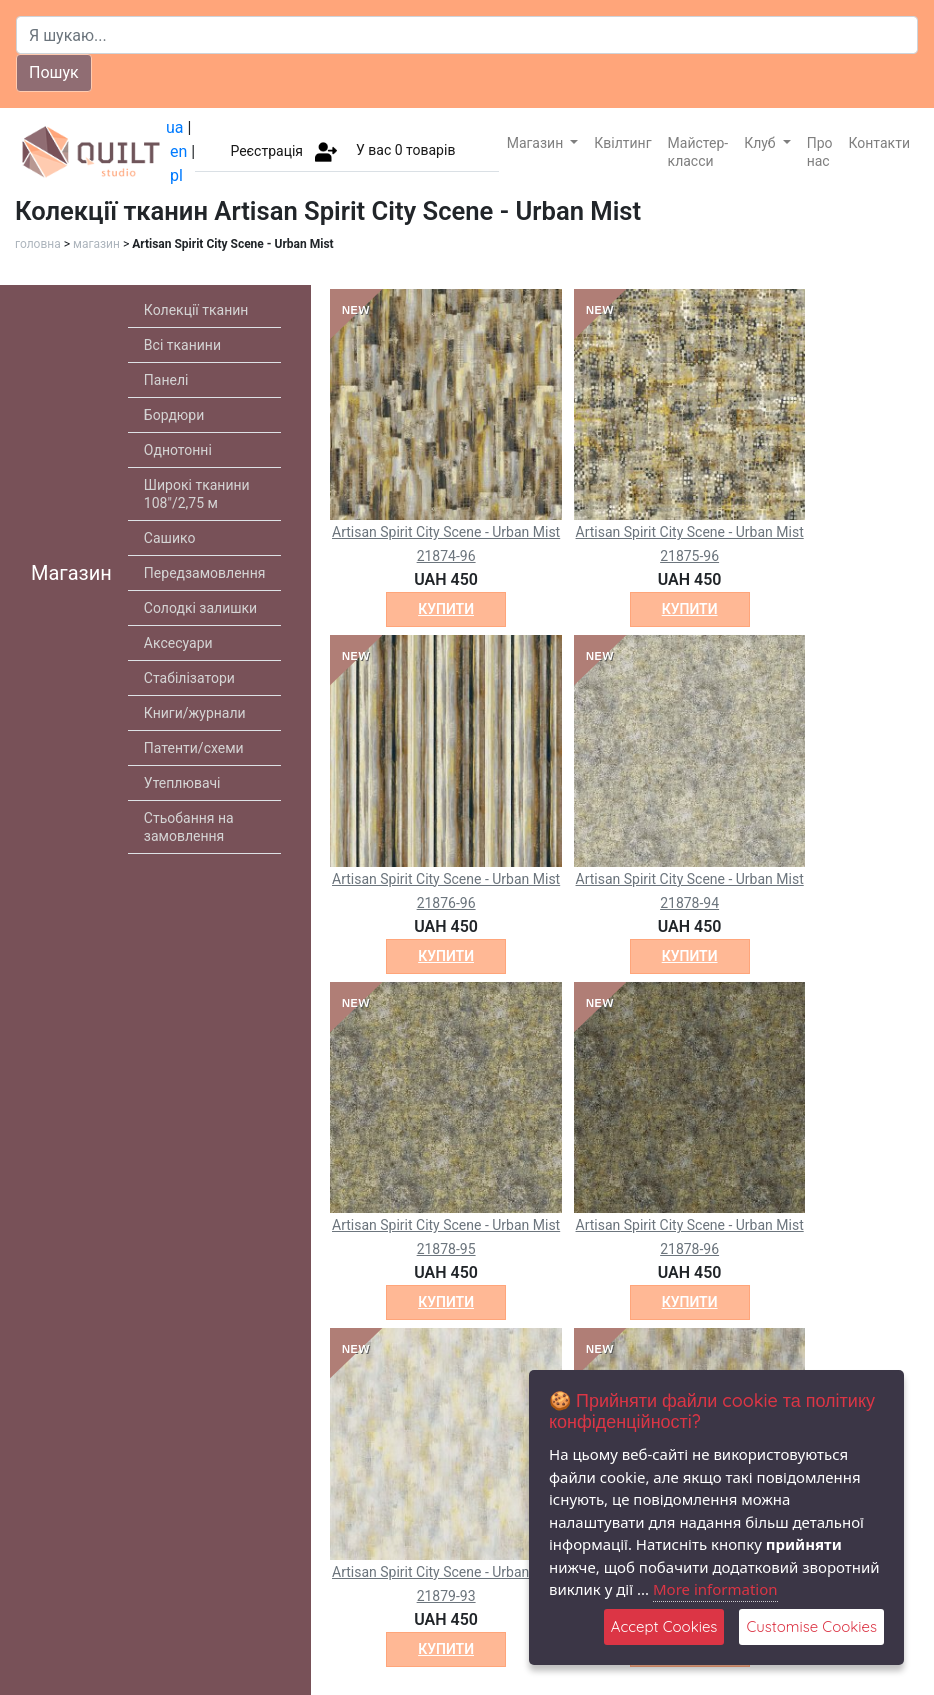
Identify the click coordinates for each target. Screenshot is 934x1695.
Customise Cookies (811, 1626)
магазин (96, 244)
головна (38, 244)
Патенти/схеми (194, 748)
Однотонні (178, 450)
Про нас (820, 152)
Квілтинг (622, 143)
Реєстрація (266, 150)
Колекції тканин (196, 310)
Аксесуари (178, 643)
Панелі (166, 380)
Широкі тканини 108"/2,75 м (197, 494)
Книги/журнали (195, 713)
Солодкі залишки (200, 608)
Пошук (54, 72)
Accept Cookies (664, 1626)
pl (176, 175)
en (178, 151)
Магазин (537, 143)
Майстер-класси (698, 152)
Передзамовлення (205, 573)
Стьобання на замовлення (189, 827)
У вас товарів (405, 150)
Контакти (880, 143)
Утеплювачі (182, 783)
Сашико (170, 538)
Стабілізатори (189, 678)
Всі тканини (182, 345)
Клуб (761, 143)
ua (175, 127)
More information (715, 1589)
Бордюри (174, 415)
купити (446, 609)
